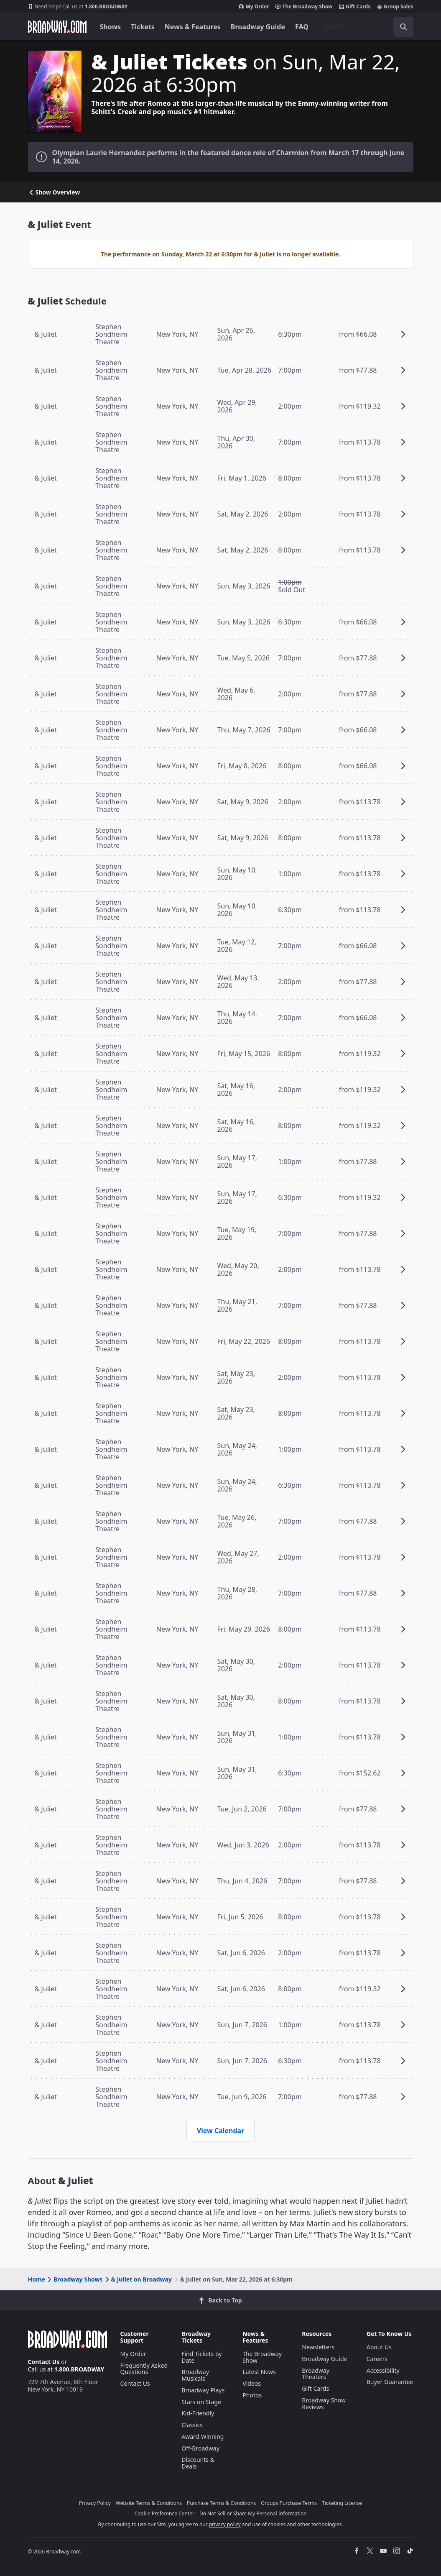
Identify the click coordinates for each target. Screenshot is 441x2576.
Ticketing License (342, 2503)
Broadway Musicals (195, 2375)
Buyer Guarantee (390, 2382)
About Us (379, 2347)
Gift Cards (354, 6)
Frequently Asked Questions (144, 2368)
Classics (192, 2425)
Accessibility (383, 2370)
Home (36, 2279)
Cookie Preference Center (164, 2513)
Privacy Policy (95, 2503)
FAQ (301, 26)
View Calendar (221, 2130)
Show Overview (54, 192)
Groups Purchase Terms (289, 2503)
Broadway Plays (202, 2390)
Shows (110, 26)
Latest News (259, 2372)
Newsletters (318, 2347)
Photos (252, 2395)
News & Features (193, 26)
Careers (377, 2359)
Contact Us (44, 2362)
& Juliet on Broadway (138, 2279)
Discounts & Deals (197, 2463)
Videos (251, 2383)
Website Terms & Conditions (149, 2503)
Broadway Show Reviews (324, 2403)
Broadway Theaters (315, 2373)
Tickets (143, 26)
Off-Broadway (200, 2448)
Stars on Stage (201, 2402)
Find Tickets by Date (201, 2357)
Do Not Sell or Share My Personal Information (253, 2513)
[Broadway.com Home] (57, 26)
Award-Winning (202, 2436)
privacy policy (225, 2524)
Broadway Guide (258, 26)
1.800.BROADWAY (78, 6)
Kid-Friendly (197, 2413)
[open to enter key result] (403, 27)
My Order (254, 6)
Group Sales (395, 6)
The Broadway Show (303, 6)
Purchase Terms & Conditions (221, 2503)
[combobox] (365, 27)
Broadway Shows (74, 2279)
